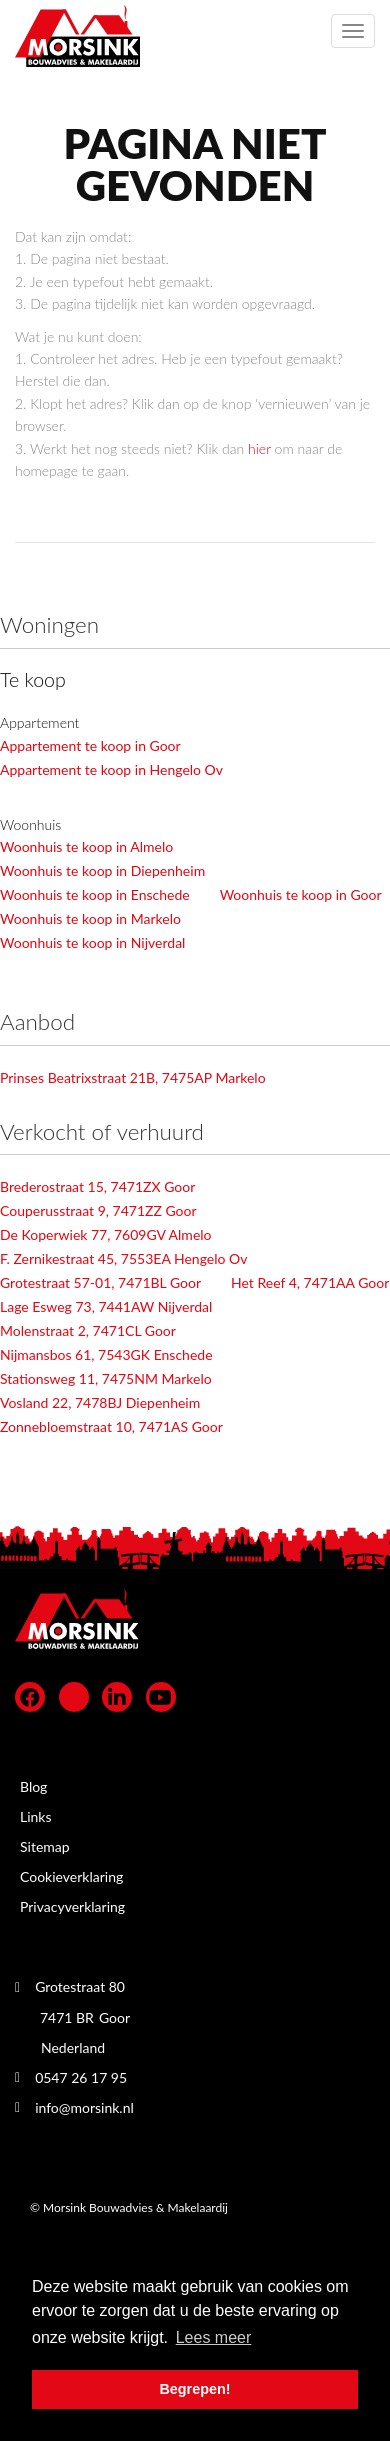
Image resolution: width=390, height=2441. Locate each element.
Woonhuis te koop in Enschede (95, 894)
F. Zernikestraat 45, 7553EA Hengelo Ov (123, 1258)
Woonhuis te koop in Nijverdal (92, 942)
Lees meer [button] (214, 2337)
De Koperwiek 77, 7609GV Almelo (106, 1234)
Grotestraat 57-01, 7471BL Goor (100, 1282)
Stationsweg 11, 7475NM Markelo (106, 1378)
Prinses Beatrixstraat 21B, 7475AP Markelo (133, 1077)
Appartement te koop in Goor (90, 745)
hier (259, 448)
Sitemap (45, 1846)
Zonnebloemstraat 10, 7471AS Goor (111, 1426)
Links (36, 1816)
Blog (33, 1786)
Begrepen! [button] (194, 2389)
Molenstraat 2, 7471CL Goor (88, 1330)
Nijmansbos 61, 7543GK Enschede (106, 1354)
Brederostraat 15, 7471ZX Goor (97, 1186)
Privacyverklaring (72, 1906)
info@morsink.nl (84, 2107)
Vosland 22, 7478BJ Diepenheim (100, 1402)
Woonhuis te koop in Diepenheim (102, 870)
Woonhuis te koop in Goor (301, 894)
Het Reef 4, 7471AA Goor (310, 1282)
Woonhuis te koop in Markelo (90, 918)
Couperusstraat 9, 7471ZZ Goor (98, 1210)
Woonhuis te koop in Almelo (86, 846)
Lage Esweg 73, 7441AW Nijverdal (106, 1306)
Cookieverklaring (71, 1876)
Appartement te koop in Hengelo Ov (111, 769)
